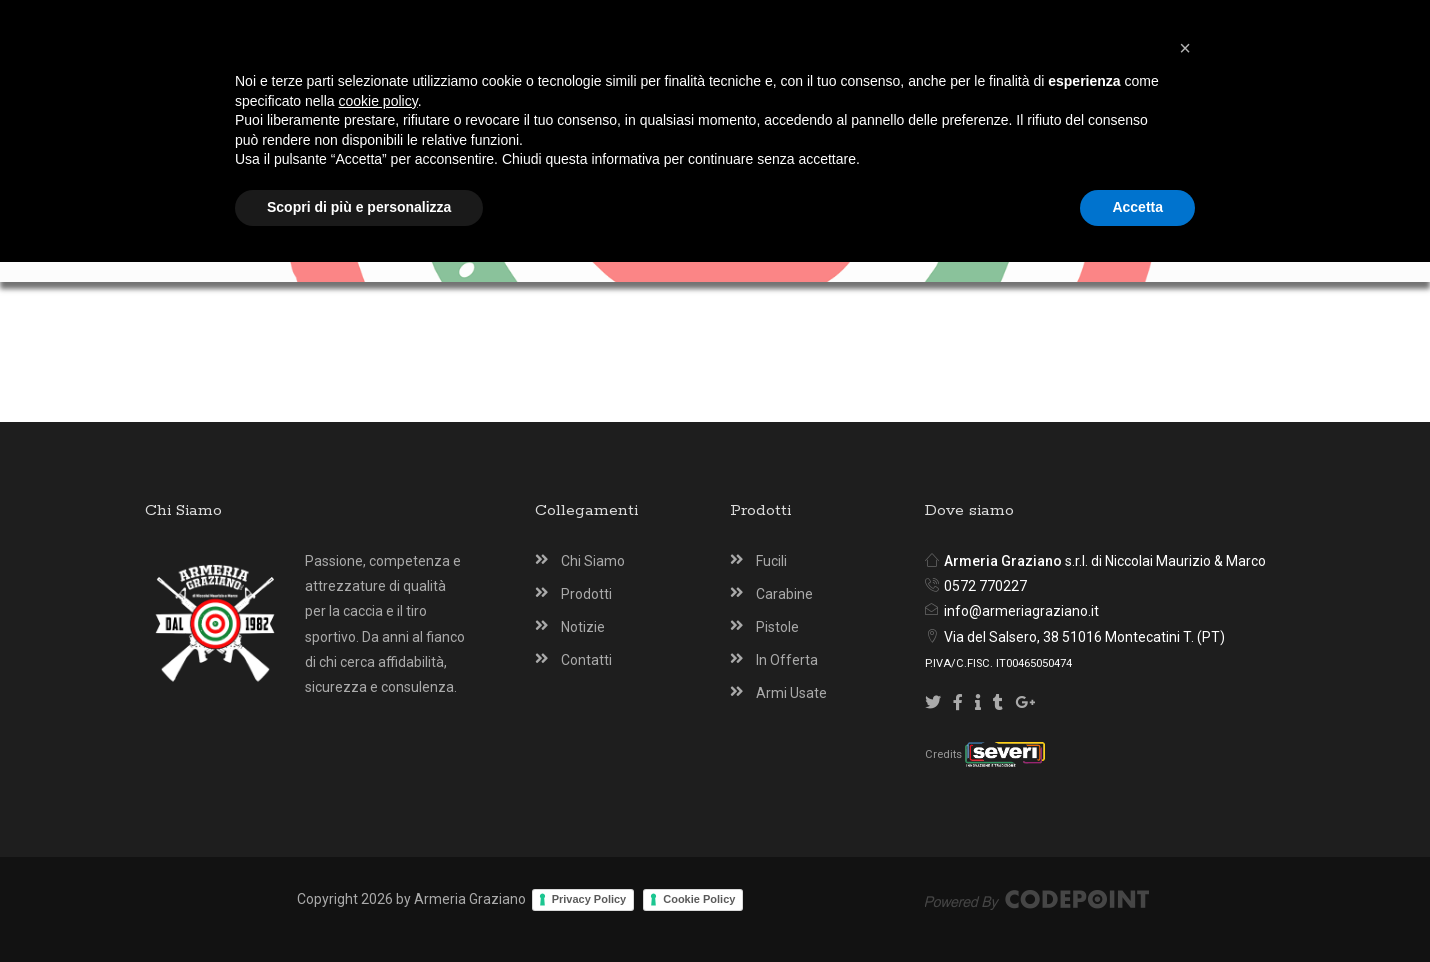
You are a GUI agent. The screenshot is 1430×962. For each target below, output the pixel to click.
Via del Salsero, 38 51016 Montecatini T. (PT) (1084, 637)
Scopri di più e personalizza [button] (359, 907)
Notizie (583, 627)
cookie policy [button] (378, 801)
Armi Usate (791, 693)
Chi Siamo (593, 561)
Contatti (586, 660)
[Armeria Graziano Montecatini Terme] (718, 92)
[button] (1185, 748)
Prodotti (586, 594)
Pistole (777, 627)
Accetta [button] (1137, 907)
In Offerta (787, 660)
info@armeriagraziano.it (1021, 611)
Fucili (771, 561)
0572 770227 (985, 586)
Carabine (784, 594)
